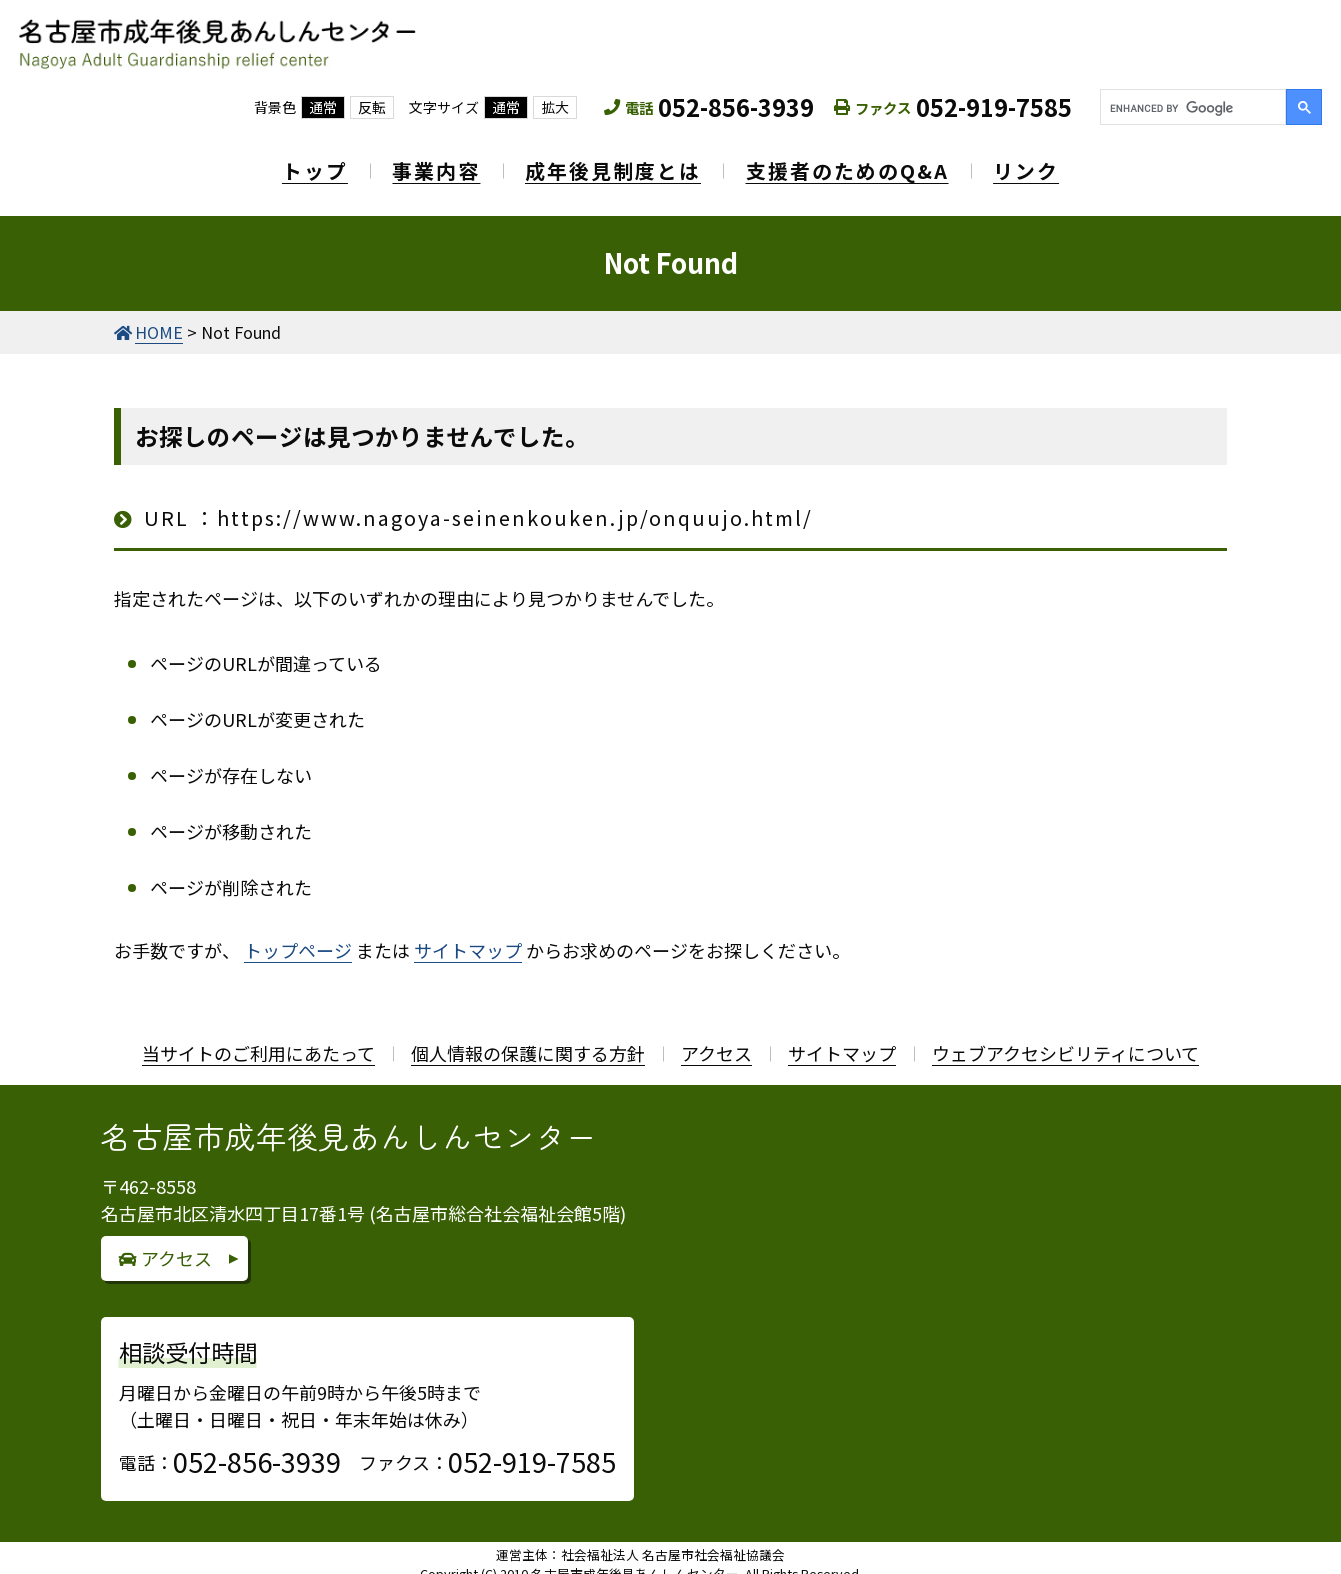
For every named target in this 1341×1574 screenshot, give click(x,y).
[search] (1191, 108)
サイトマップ (468, 937)
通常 (323, 107)
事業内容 (427, 164)
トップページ (298, 937)
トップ (296, 164)
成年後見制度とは (613, 164)
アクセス (716, 1040)
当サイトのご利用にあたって (258, 1040)
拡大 (555, 107)
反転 (372, 107)
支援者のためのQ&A (856, 164)
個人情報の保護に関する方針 (528, 1040)
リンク (1045, 164)
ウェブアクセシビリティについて (1065, 1040)
